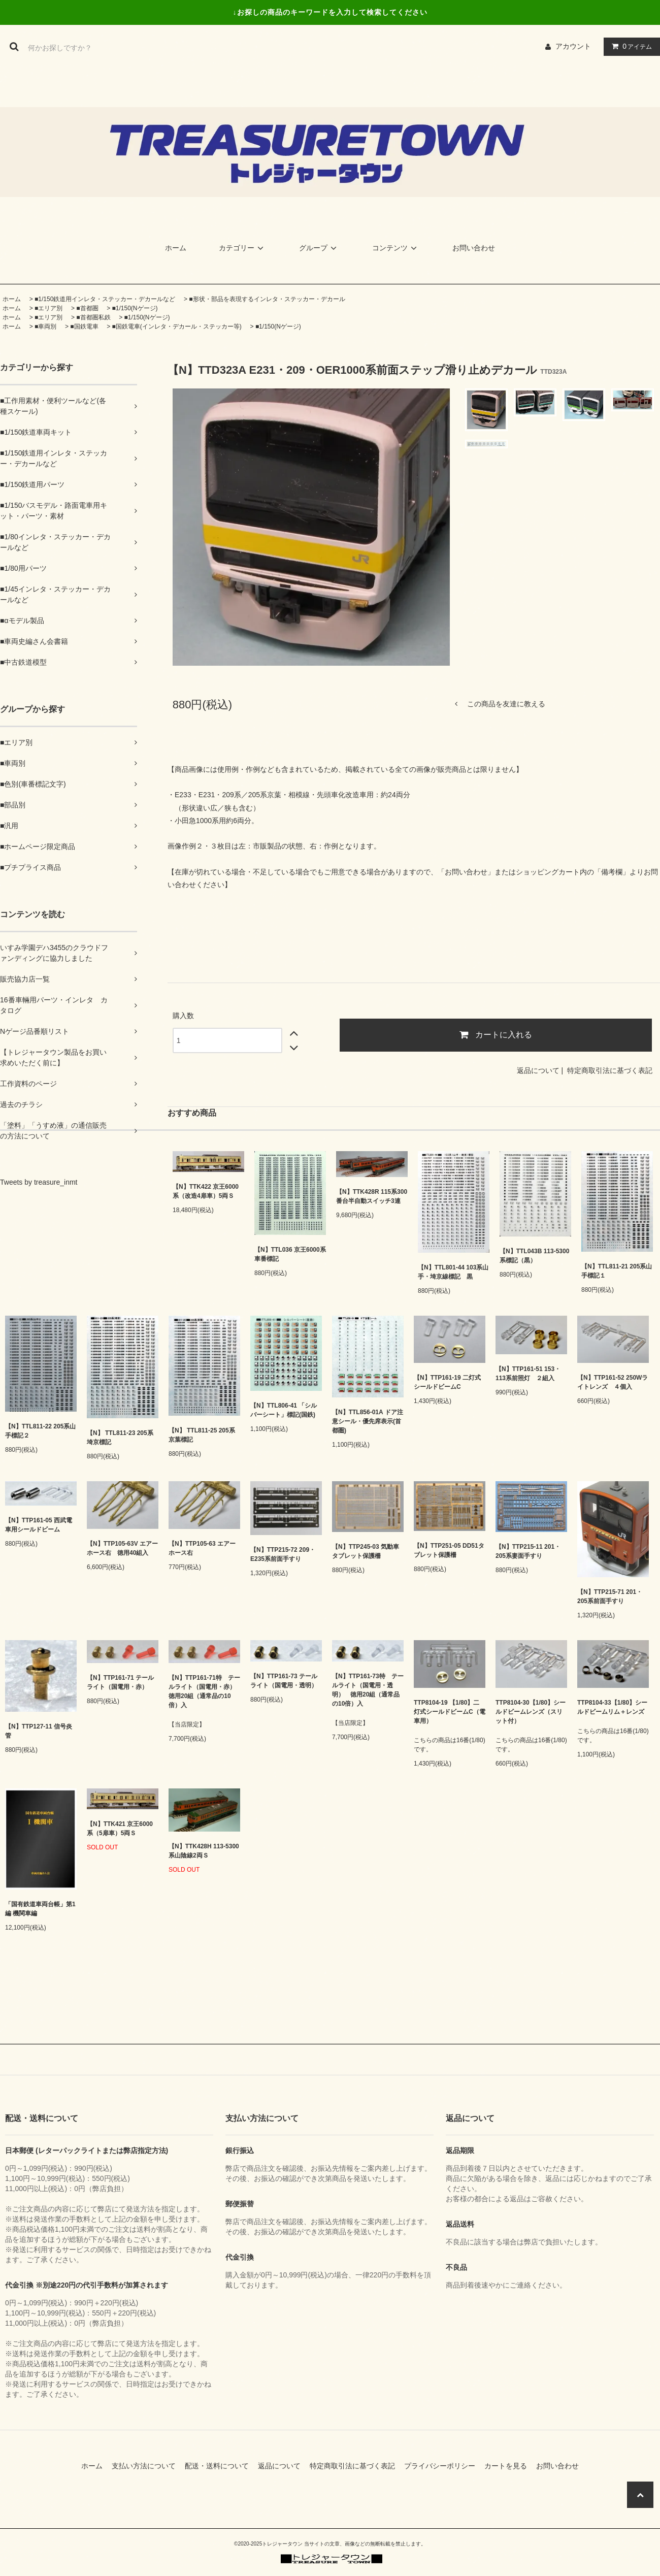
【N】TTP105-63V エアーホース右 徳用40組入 (122, 1548)
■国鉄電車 (84, 326)
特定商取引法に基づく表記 (609, 1070)
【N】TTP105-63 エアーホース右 (202, 1548)
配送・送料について (220, 2466)
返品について (538, 1070)
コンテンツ (396, 248)
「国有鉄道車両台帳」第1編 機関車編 (40, 1909)
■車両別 (45, 326)
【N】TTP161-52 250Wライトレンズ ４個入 (612, 1382)
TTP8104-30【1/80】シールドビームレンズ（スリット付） (531, 1711)
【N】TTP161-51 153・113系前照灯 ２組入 (528, 1373)
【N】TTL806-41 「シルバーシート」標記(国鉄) (283, 1410)
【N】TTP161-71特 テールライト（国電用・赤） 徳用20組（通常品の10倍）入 (204, 1691)
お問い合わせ (473, 248)
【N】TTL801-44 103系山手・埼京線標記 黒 (453, 1272)
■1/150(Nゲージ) (135, 308)
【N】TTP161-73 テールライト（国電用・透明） (283, 1681)
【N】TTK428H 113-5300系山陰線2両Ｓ (204, 1851)
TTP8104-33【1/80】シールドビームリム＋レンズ (612, 1707)
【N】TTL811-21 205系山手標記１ (616, 1271)
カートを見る (509, 2466)
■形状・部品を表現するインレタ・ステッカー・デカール (267, 299)
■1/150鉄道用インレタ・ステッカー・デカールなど (105, 299)
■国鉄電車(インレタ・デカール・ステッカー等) (177, 326)
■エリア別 (48, 308)
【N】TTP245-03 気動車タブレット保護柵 (365, 1551)
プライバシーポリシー (443, 2466)
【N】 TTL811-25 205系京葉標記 (202, 1435)
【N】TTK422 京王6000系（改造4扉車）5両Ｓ (206, 1191)
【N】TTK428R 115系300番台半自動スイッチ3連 (371, 1196)
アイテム (629, 46)
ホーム (175, 248)
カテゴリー (243, 248)
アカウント (573, 46)
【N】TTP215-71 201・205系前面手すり (609, 1596)
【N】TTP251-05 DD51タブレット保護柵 (449, 1550)
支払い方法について (147, 2466)
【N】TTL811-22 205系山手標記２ (40, 1431)
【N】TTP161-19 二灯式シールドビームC (447, 1382)
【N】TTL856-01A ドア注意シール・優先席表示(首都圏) (367, 1421)
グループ (319, 248)
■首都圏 (87, 308)
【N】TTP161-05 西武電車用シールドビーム (38, 1525)
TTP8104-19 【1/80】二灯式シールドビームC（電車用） (449, 1711)
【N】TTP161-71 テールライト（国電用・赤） (120, 1682)
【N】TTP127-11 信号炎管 (38, 1731)
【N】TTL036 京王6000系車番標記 (290, 1254)
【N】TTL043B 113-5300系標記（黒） (534, 1256)
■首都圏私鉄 (93, 317)
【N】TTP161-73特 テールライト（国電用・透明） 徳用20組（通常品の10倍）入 (368, 1690)
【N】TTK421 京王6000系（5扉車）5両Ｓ (120, 1828)
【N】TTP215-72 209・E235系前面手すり (282, 1554)
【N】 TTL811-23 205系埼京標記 (120, 1437)
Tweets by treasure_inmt (39, 1182)
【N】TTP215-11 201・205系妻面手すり (528, 1551)
